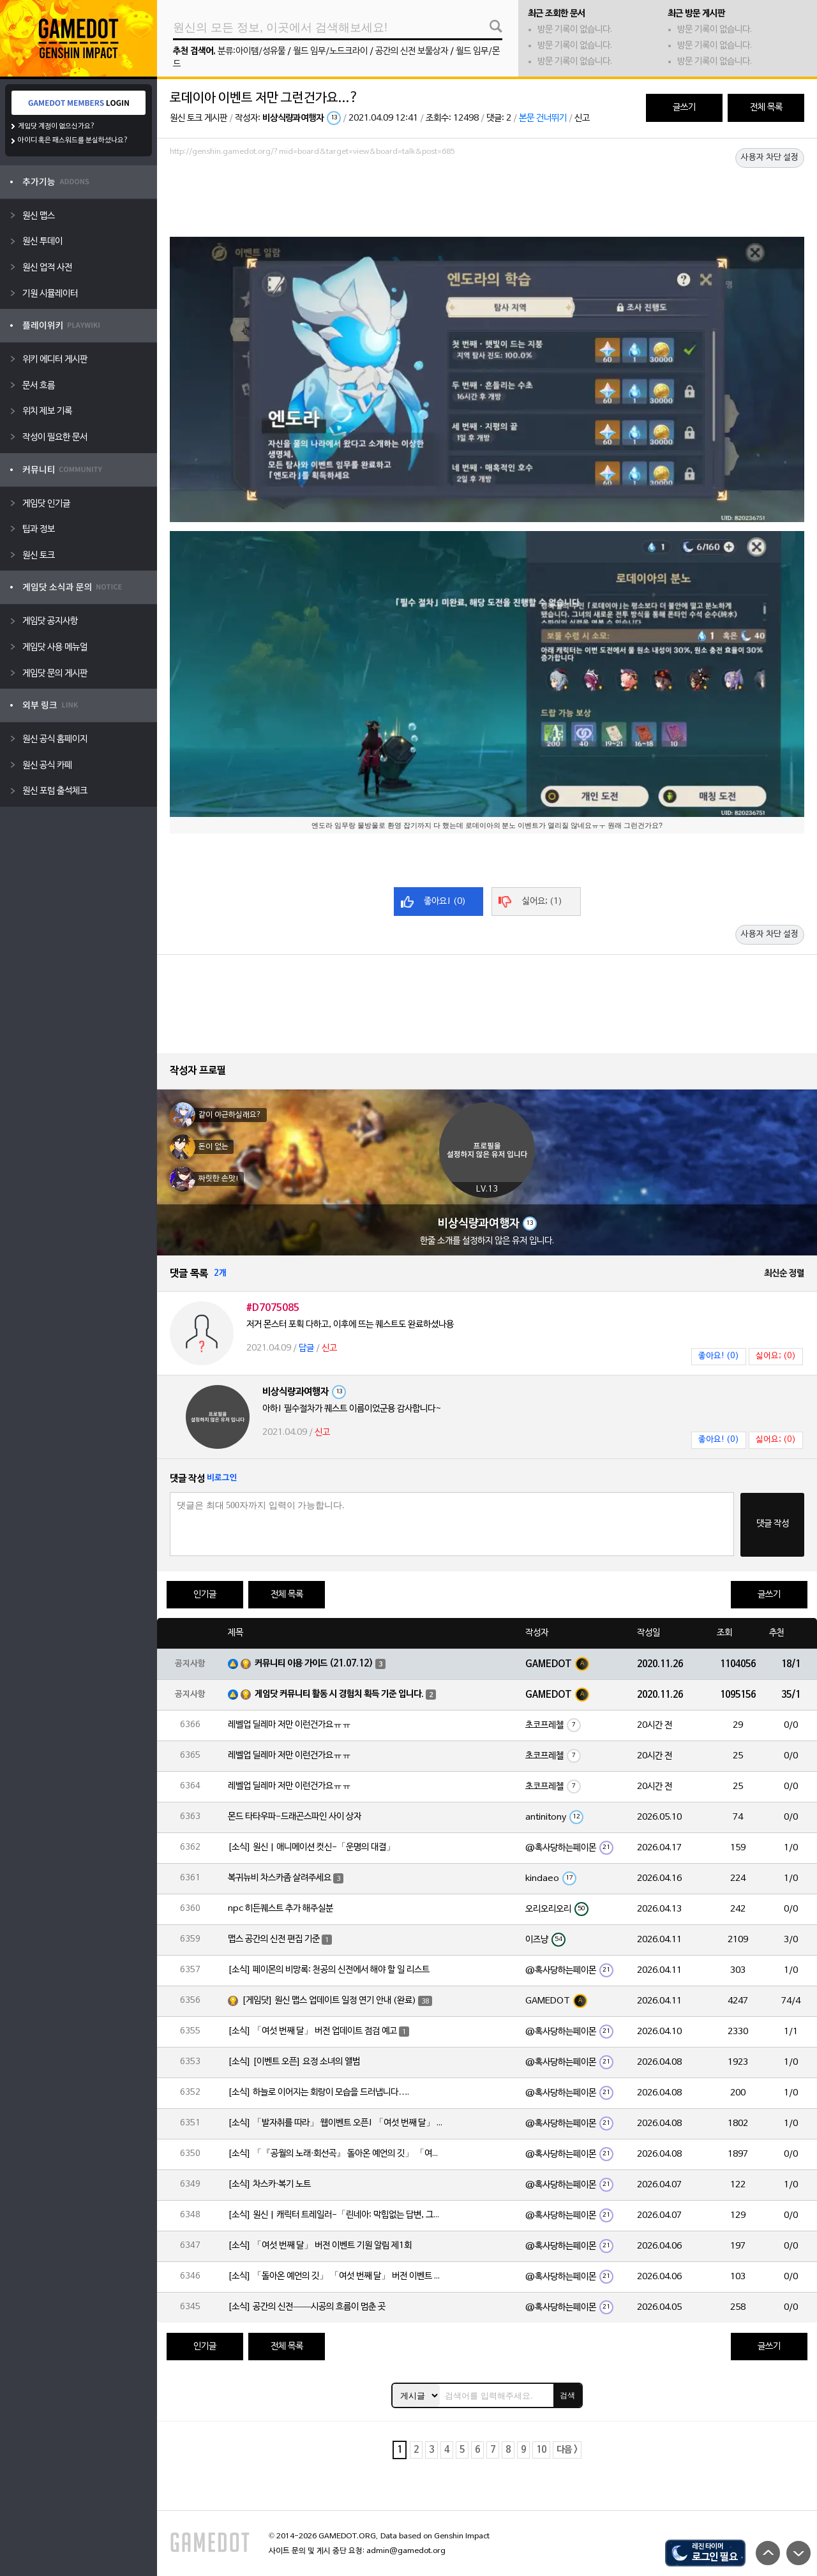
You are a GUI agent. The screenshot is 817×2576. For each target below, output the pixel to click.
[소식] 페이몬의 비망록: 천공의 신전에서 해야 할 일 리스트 (329, 1970)
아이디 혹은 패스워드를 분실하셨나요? (73, 140)
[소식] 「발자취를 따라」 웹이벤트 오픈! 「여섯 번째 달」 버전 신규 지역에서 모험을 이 (336, 2123)
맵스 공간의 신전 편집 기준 (274, 1939)
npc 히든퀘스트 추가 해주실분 (280, 1908)
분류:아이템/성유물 (251, 51)
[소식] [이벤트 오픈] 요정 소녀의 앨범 (294, 2062)
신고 (582, 118)
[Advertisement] (487, 196)
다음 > (567, 2450)
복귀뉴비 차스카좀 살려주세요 (279, 1878)
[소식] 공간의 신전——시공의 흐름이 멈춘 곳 (307, 2307)
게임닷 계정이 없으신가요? (56, 126)
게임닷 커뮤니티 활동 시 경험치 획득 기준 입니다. (339, 1694)
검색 (567, 2395)
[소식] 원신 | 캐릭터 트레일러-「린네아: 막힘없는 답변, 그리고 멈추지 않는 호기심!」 (336, 2215)
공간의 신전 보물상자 (411, 51)
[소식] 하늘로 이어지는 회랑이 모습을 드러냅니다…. (318, 2092)
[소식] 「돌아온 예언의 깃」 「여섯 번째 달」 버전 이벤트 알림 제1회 (336, 2276)
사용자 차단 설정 (769, 157)
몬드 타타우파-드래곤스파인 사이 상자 (294, 1817)
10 (541, 2450)
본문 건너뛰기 (543, 118)
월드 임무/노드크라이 (330, 51)
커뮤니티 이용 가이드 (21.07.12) (314, 1663)
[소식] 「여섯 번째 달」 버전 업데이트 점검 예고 (312, 2031)
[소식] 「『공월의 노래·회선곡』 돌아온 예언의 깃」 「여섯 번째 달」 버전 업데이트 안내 (336, 2154)
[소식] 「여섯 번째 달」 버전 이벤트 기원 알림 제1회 (320, 2245)
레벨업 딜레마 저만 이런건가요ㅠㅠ (289, 1725)
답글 (306, 1348)
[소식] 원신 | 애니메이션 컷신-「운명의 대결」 (311, 1847)
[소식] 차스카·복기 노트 (269, 2184)
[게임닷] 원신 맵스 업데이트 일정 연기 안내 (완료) (329, 2000)
